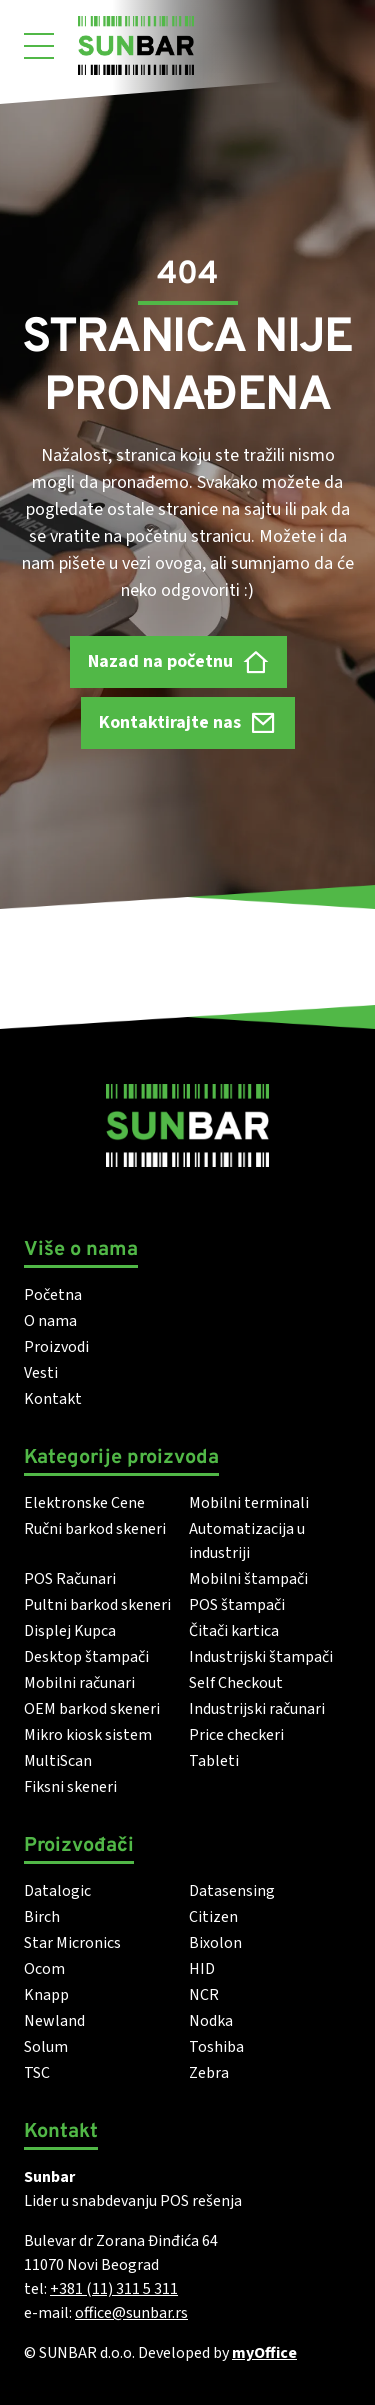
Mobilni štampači (248, 1579)
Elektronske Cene (84, 1503)
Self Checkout (236, 1683)
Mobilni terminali (249, 1503)
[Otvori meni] (39, 46)
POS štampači (237, 1605)
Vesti (41, 1373)
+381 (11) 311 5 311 (114, 2289)
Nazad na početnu (178, 662)
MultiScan (58, 1761)
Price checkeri (236, 1735)
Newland (54, 2021)
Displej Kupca (70, 1631)
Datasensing (232, 1891)
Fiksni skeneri (70, 1787)
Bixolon (215, 1943)
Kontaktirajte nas (188, 722)
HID (202, 1969)
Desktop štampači (86, 1657)
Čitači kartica (234, 1631)
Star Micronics (72, 1943)
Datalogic (57, 1891)
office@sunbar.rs (131, 2313)
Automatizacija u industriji (247, 1541)
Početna (53, 1295)
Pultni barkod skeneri (97, 1605)
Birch (42, 1917)
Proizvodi (56, 1347)
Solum (46, 2047)
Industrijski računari (257, 1709)
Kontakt (53, 1399)
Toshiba (216, 2047)
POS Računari (70, 1579)
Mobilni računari (79, 1683)
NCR (204, 1995)
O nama (50, 1321)
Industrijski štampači (261, 1657)
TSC (37, 2073)
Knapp (46, 1995)
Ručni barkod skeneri (95, 1529)
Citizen (213, 1917)
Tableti (214, 1761)
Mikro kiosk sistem (88, 1735)
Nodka (211, 2021)
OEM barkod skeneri (92, 1709)
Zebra (209, 2073)
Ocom (44, 1969)
